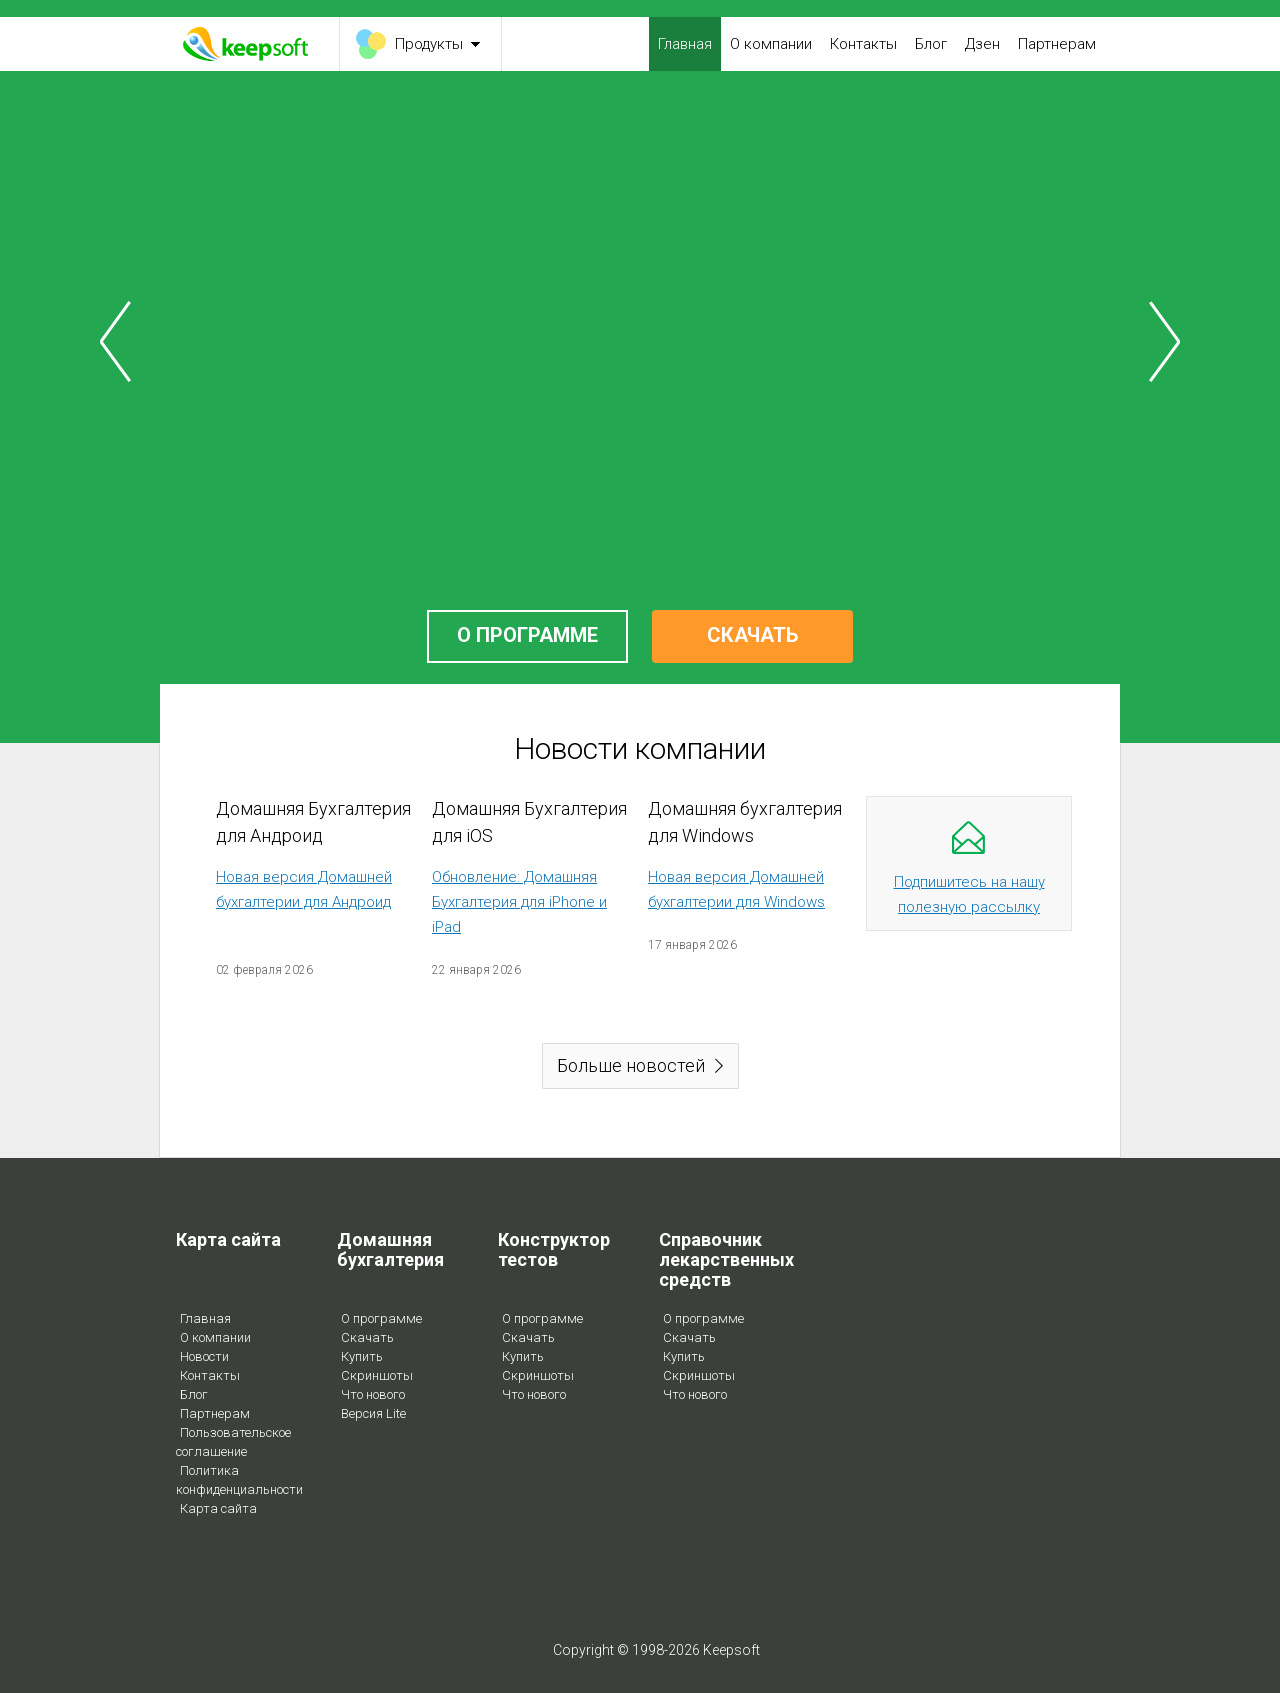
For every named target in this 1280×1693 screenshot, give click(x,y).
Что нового (373, 1394)
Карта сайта (218, 1508)
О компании (771, 44)
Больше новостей (631, 1065)
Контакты (863, 44)
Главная (685, 44)
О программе (381, 1318)
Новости (204, 1356)
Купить (362, 1356)
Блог (931, 44)
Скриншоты (377, 1375)
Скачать (367, 1337)
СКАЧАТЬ (752, 635)
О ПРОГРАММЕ (527, 635)
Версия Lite (373, 1413)
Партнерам (1057, 44)
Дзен (982, 44)
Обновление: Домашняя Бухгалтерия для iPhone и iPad (519, 902)
